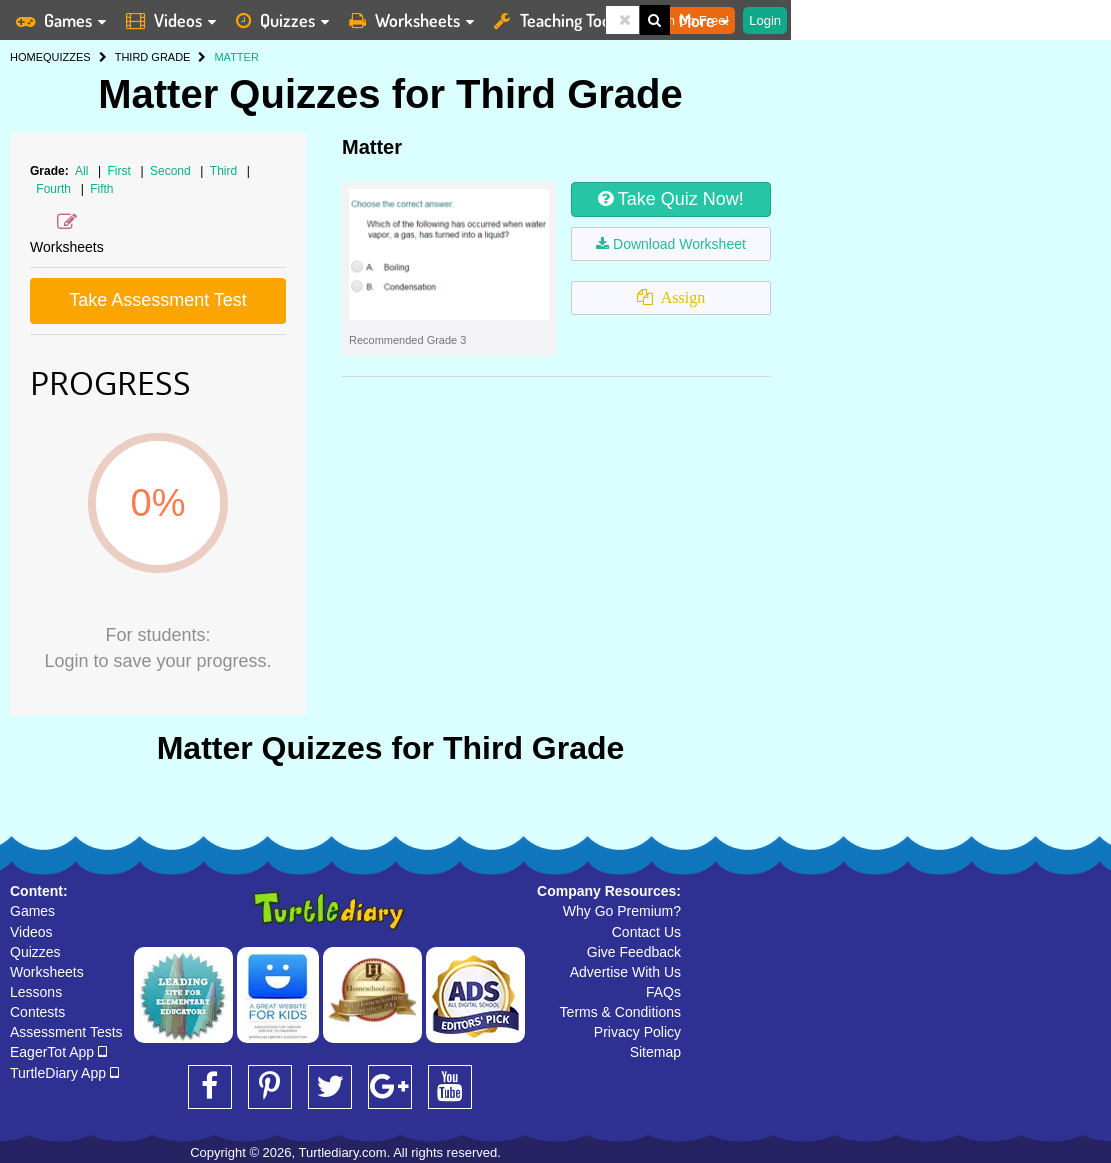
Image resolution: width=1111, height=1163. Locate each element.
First (121, 171)
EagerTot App (58, 1052)
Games (32, 911)
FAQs (663, 992)
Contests (37, 1012)
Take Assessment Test (158, 300)
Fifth (101, 189)
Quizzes (35, 952)
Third (225, 171)
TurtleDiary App (64, 1073)
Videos (31, 932)
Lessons (36, 992)
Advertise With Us (625, 972)
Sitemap (655, 1052)
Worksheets (47, 972)
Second (172, 171)
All (81, 171)
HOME (26, 57)
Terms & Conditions (620, 1012)
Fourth (55, 189)
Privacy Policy (637, 1032)
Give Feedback (634, 952)
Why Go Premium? (622, 911)
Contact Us (646, 932)
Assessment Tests (66, 1032)
